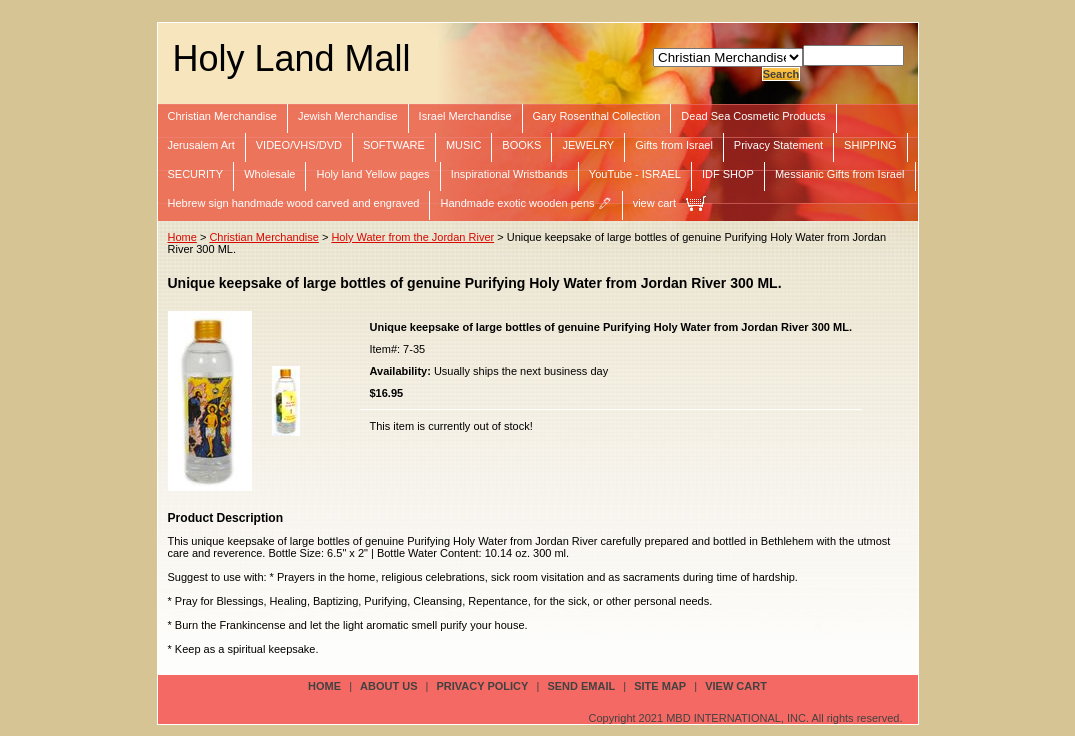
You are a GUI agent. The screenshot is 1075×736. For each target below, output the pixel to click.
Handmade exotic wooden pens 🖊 (525, 203)
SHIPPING (870, 145)
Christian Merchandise (222, 116)
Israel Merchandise (465, 116)
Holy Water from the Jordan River (412, 237)
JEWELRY (588, 145)
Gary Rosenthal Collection (597, 116)
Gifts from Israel (674, 145)
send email (581, 686)
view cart (654, 203)
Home (182, 237)
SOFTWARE (394, 145)
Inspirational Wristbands (509, 174)
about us (388, 686)
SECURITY (196, 174)
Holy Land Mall (292, 58)
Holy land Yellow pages (372, 174)
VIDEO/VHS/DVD (299, 145)
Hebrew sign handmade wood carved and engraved (294, 203)
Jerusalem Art (201, 145)
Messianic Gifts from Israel (840, 174)
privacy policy (483, 686)
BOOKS (521, 145)
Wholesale (269, 174)
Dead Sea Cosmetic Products (753, 116)
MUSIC (463, 145)
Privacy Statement (778, 145)
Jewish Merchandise (348, 116)
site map (660, 686)
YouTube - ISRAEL (635, 174)
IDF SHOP (728, 174)
